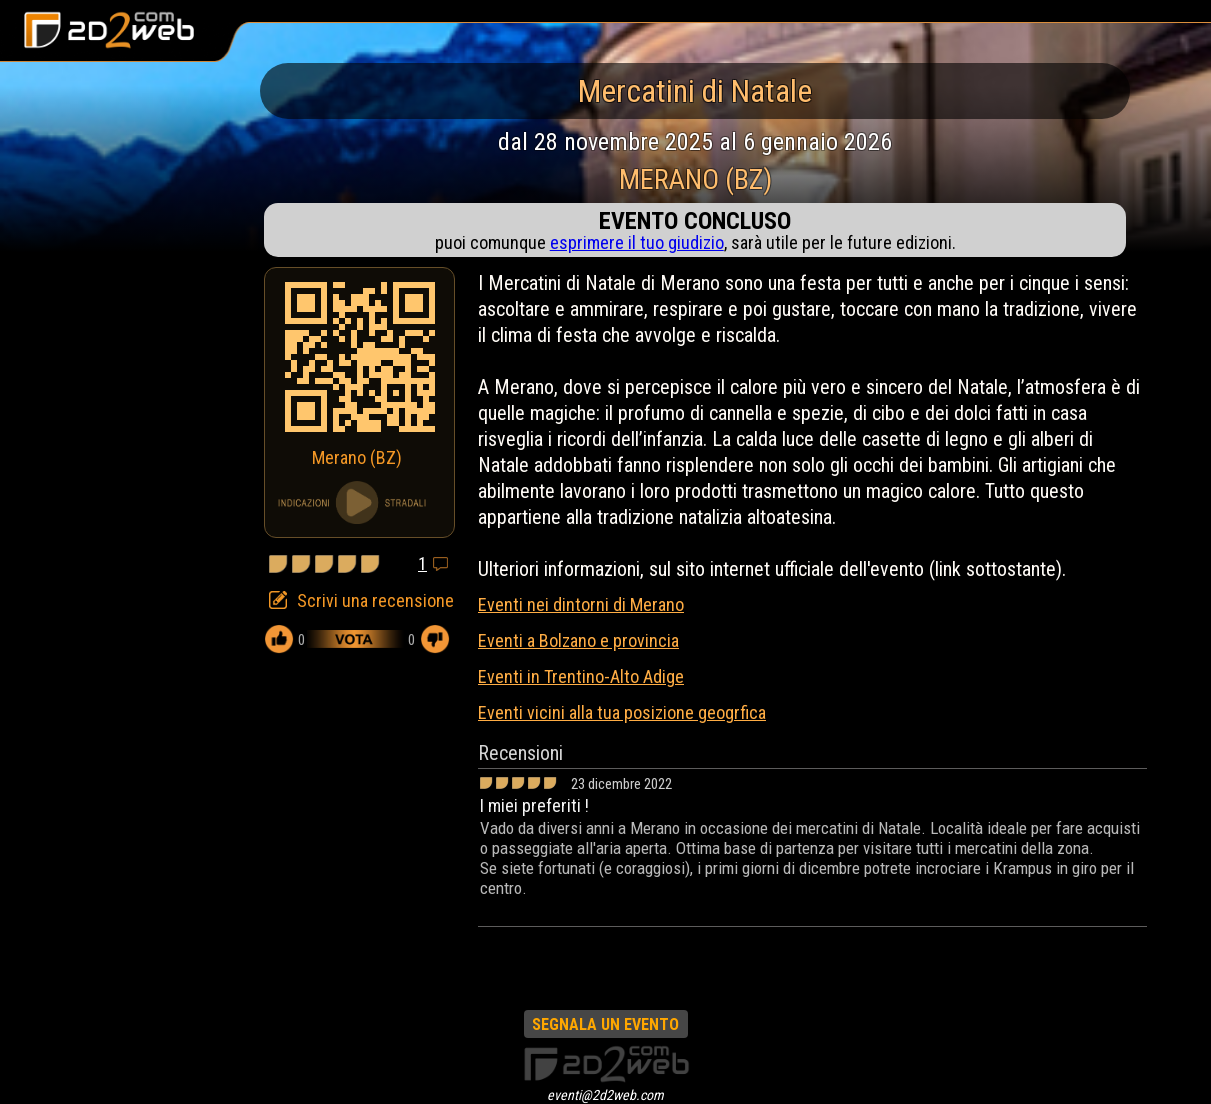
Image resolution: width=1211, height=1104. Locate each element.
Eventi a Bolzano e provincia (578, 640)
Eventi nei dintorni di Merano (581, 604)
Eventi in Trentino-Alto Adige (581, 676)
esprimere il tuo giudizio (637, 242)
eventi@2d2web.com (605, 1095)
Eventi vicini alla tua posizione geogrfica (622, 712)
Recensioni (520, 753)
